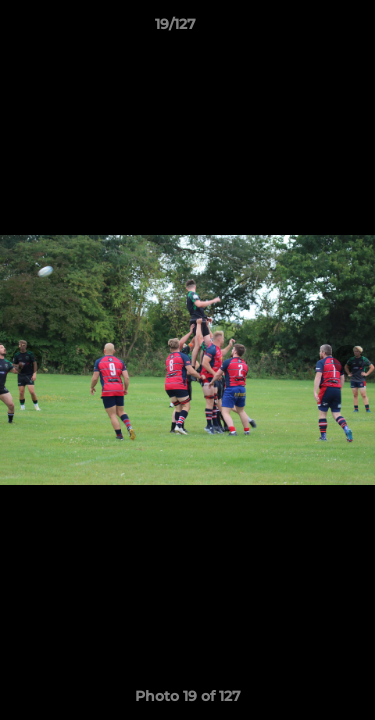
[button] (303, 29)
